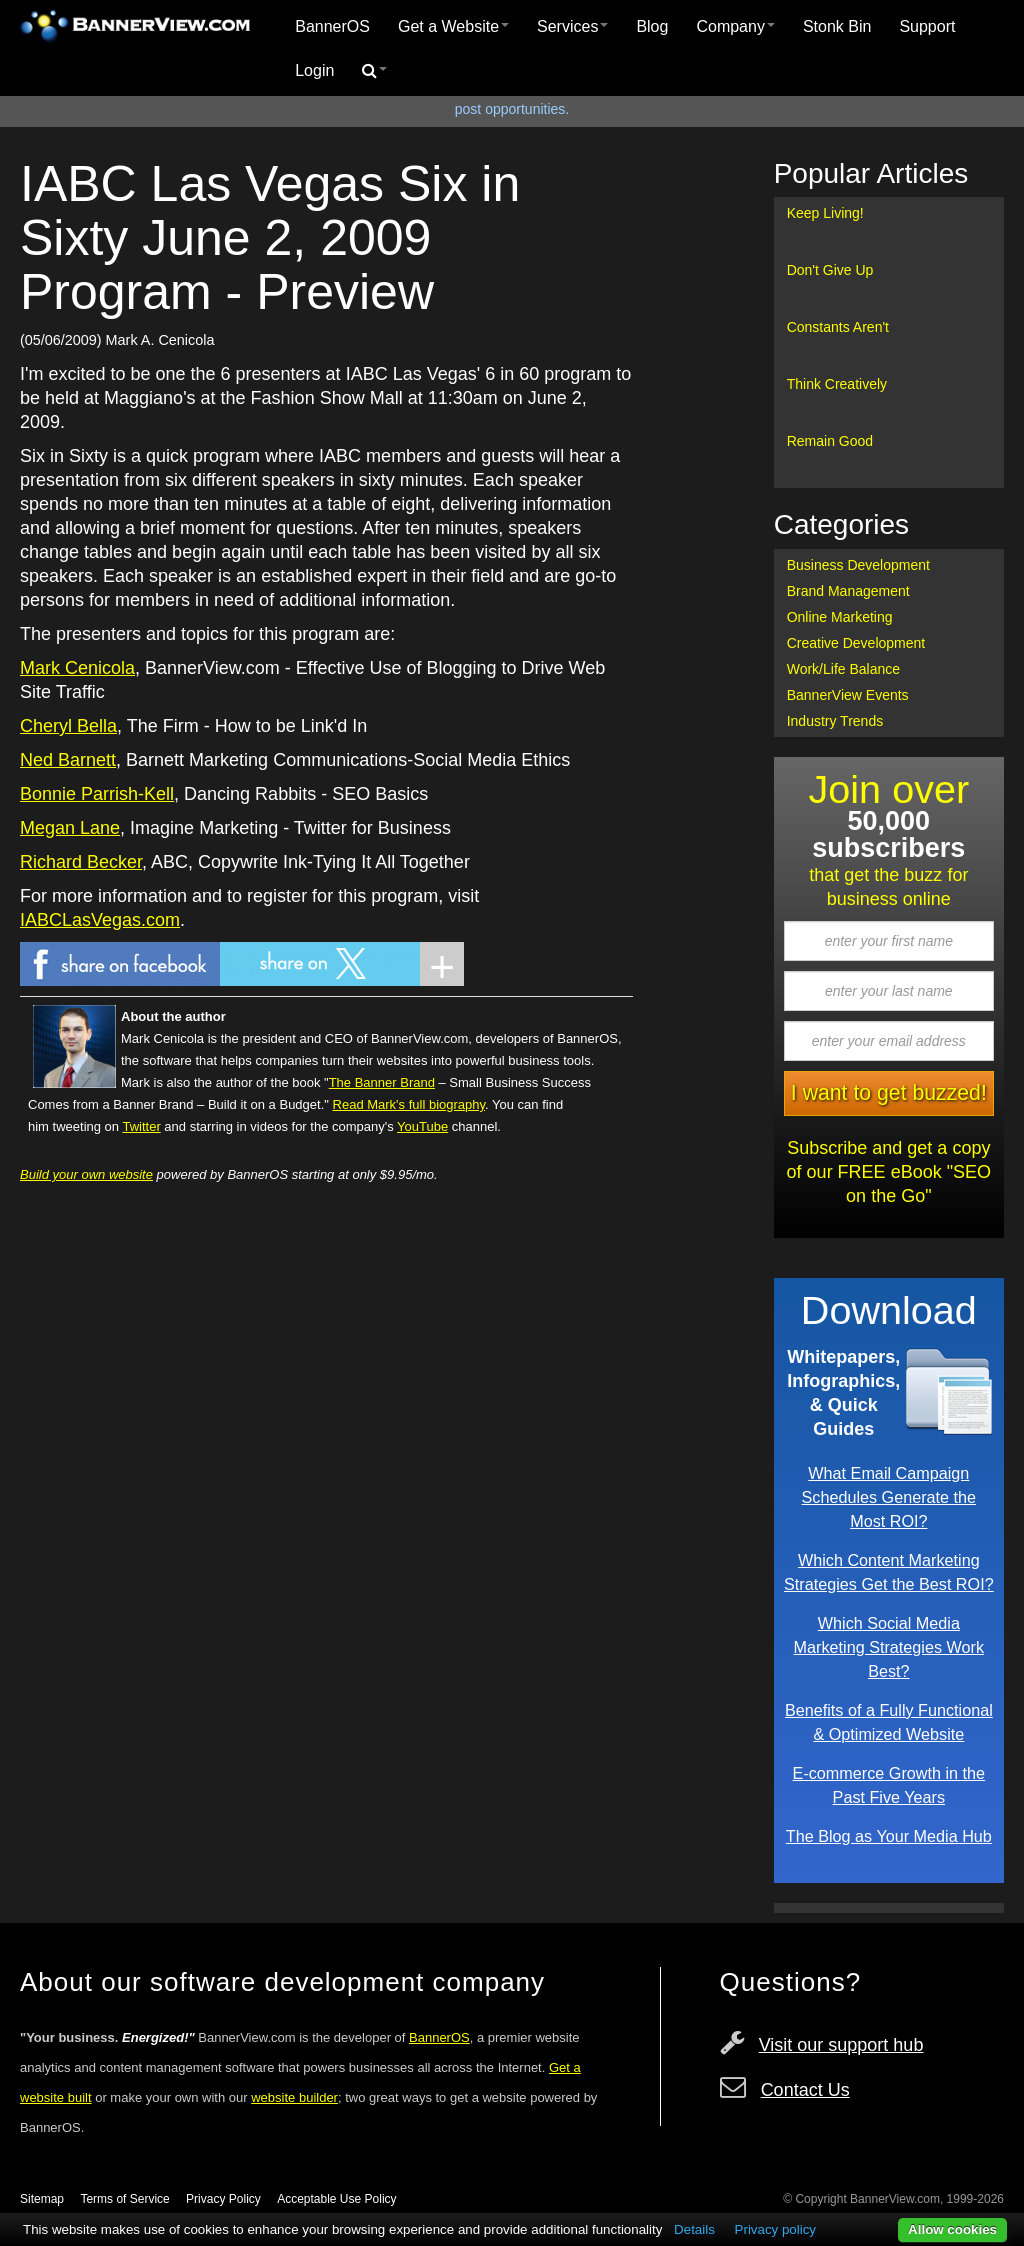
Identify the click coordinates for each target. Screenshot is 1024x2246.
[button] (374, 71)
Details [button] (694, 2229)
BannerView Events (848, 695)
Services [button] (572, 26)
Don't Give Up (830, 270)
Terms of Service (124, 2199)
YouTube (422, 1126)
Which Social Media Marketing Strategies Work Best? (889, 1647)
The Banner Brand (382, 1082)
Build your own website (86, 1174)
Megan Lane (70, 828)
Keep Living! (825, 213)
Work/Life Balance (843, 669)
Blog (652, 26)
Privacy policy (775, 2229)
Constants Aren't (838, 327)
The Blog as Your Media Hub (889, 1836)
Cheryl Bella (68, 726)
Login (314, 70)
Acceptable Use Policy (336, 2199)
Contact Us (805, 2090)
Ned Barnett (68, 760)
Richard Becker (81, 862)
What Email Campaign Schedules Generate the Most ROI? (889, 1497)
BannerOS (332, 26)
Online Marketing (840, 617)
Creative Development (856, 643)
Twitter (141, 1126)
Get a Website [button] (453, 26)
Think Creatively (837, 384)
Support (927, 26)
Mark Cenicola (77, 668)
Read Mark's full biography (409, 1104)
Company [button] (735, 26)
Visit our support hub (841, 2045)
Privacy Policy (223, 2199)
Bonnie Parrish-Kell (97, 794)
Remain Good (830, 441)
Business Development (858, 565)
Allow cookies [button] (952, 2229)
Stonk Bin (837, 26)
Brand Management (848, 591)
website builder (294, 2097)
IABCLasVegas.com (100, 920)
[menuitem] (332, 27)
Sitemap (42, 2199)
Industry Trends (835, 721)
